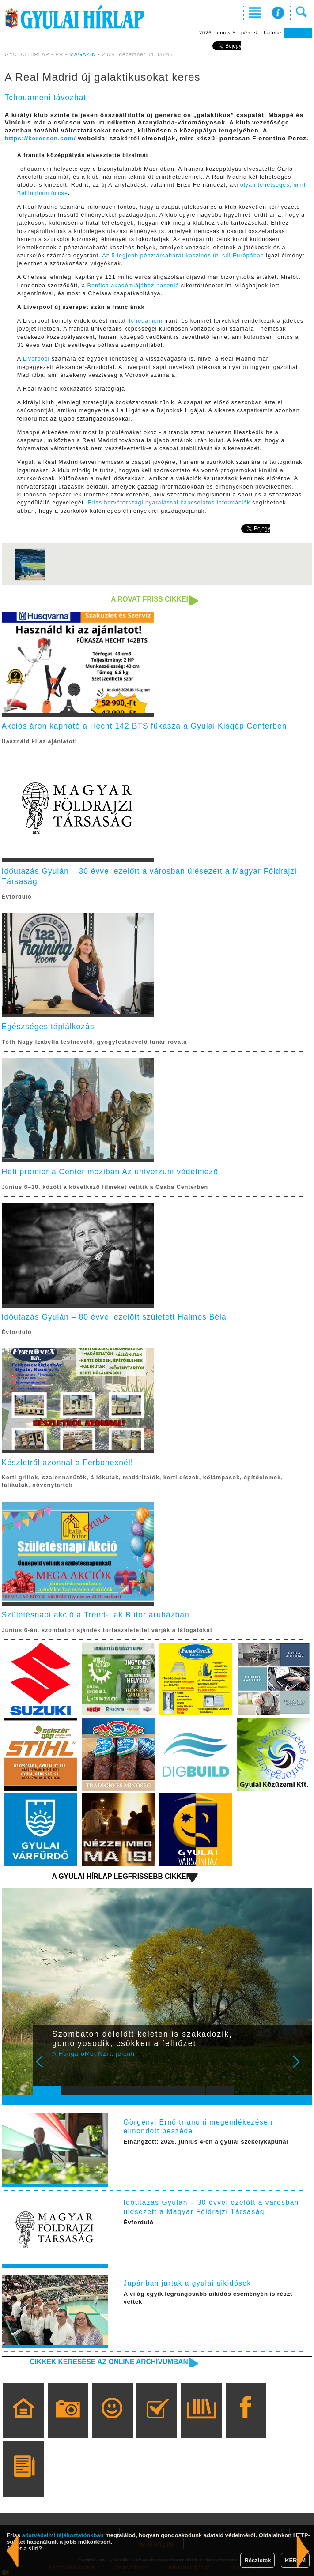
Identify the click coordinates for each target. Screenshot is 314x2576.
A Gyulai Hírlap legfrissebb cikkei (120, 1876)
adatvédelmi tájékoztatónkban (63, 2535)
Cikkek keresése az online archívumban (109, 2361)
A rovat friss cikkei (149, 599)
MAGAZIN (82, 54)
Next (301, 2067)
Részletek (257, 2560)
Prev (45, 2067)
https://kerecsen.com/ (40, 138)
